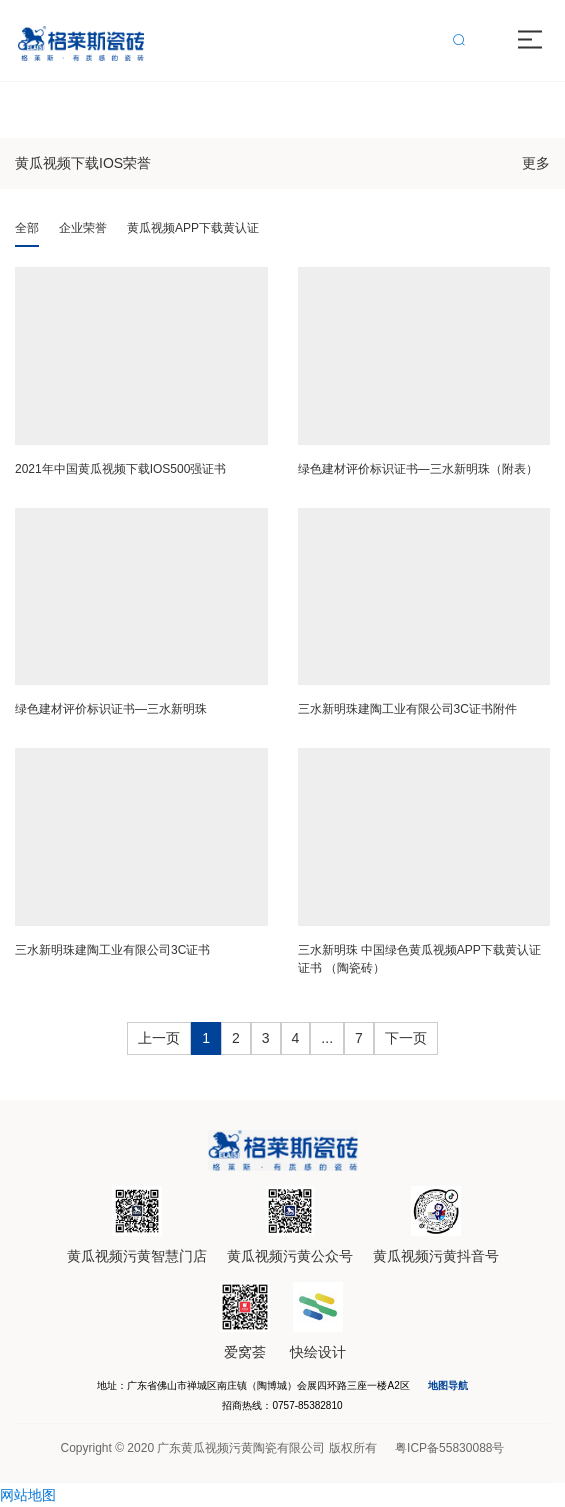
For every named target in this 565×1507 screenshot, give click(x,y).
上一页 (159, 1038)
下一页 (406, 1038)
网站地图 (28, 1495)
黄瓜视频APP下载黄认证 (193, 228)
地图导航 (448, 1385)
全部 (27, 228)
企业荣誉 (83, 228)
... (327, 1038)
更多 (536, 163)
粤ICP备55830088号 (449, 1448)
